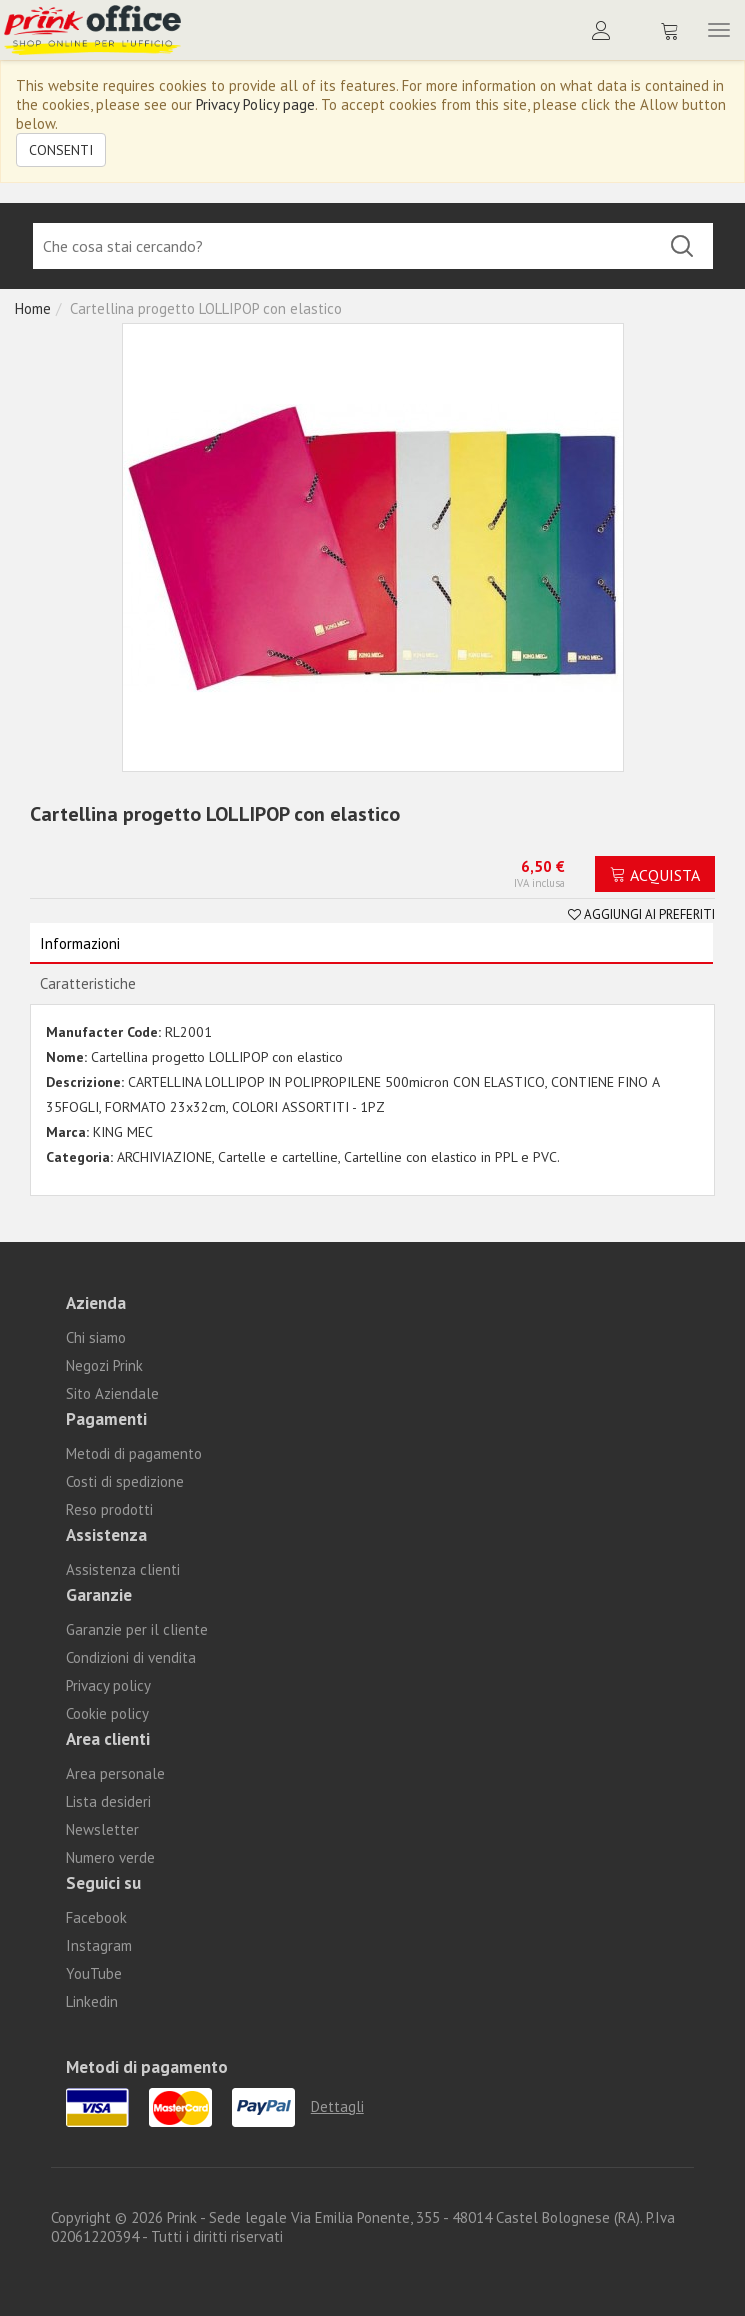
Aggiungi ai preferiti (641, 914)
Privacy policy (108, 1685)
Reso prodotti (109, 1509)
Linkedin (92, 2001)
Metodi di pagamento (134, 1453)
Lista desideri (108, 1801)
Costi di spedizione (125, 1481)
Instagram (99, 1945)
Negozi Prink (104, 1365)
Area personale (115, 1773)
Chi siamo (96, 1337)
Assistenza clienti (123, 1569)
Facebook (96, 1917)
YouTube (94, 1973)
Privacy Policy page (255, 104)
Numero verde (110, 1857)
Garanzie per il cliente (137, 1629)
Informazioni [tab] (80, 943)
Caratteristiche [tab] (88, 983)
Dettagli (337, 2106)
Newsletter (102, 1829)
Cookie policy (107, 1713)
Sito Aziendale (112, 1393)
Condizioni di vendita (131, 1657)
